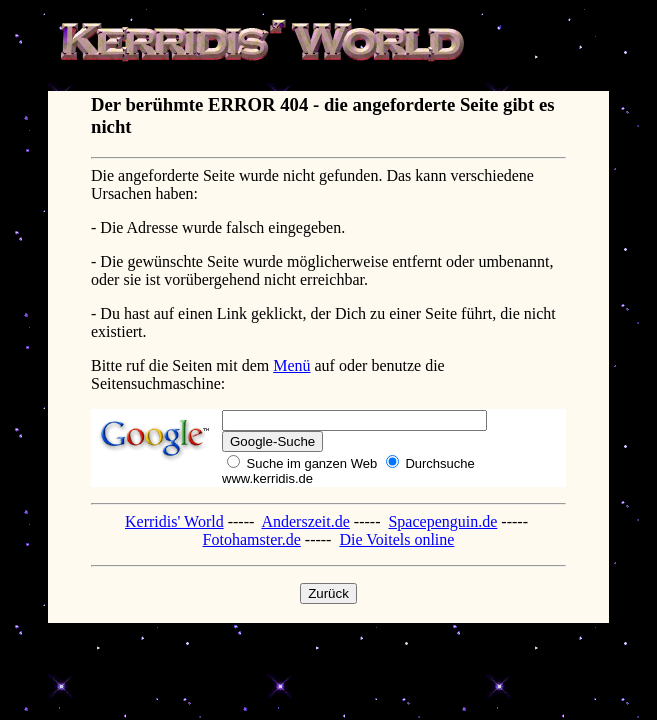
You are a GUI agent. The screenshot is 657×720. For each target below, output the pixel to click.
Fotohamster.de (252, 539)
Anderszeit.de (305, 521)
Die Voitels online (396, 539)
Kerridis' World (174, 521)
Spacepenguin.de (442, 521)
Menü (291, 365)
